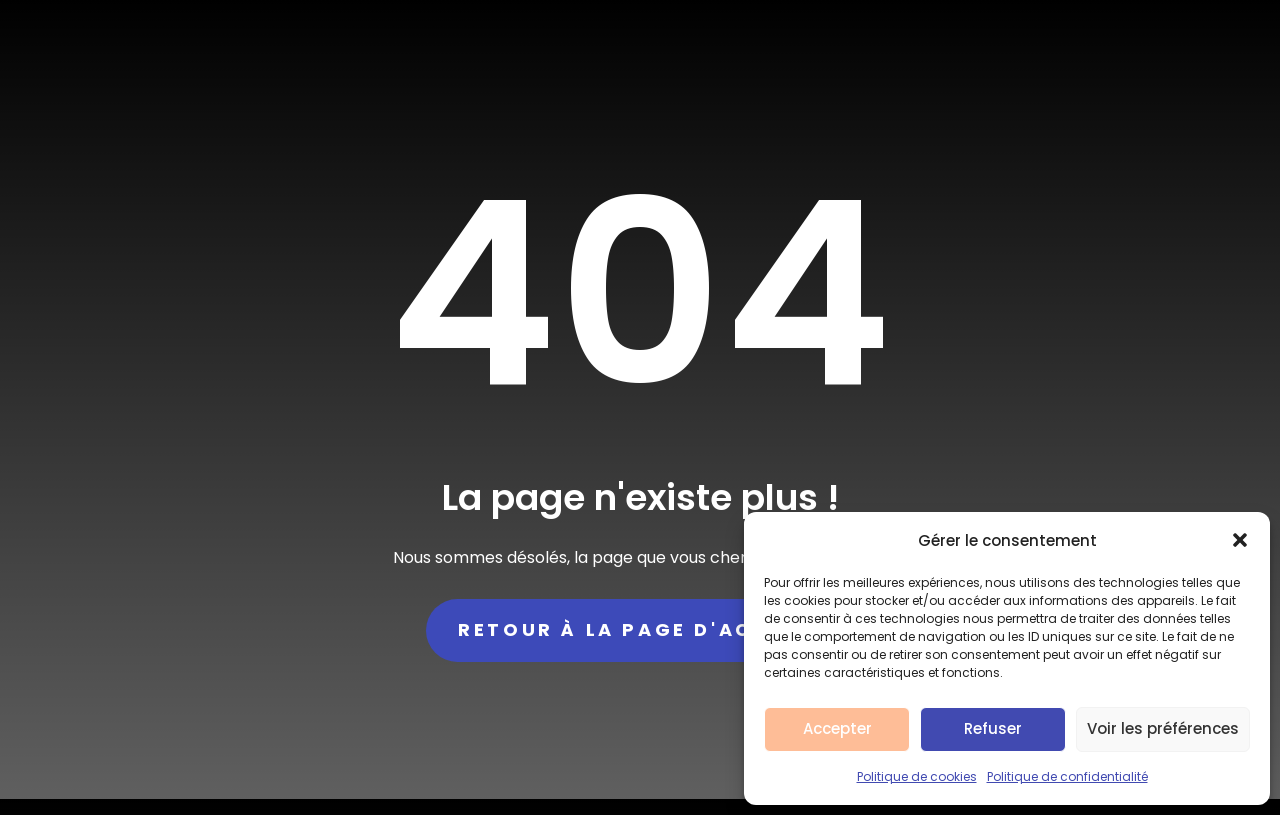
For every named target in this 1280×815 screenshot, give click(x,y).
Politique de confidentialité (1067, 776)
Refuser (993, 728)
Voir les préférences (1163, 728)
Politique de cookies (917, 776)
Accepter (837, 728)
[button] (1240, 540)
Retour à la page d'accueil (640, 629)
